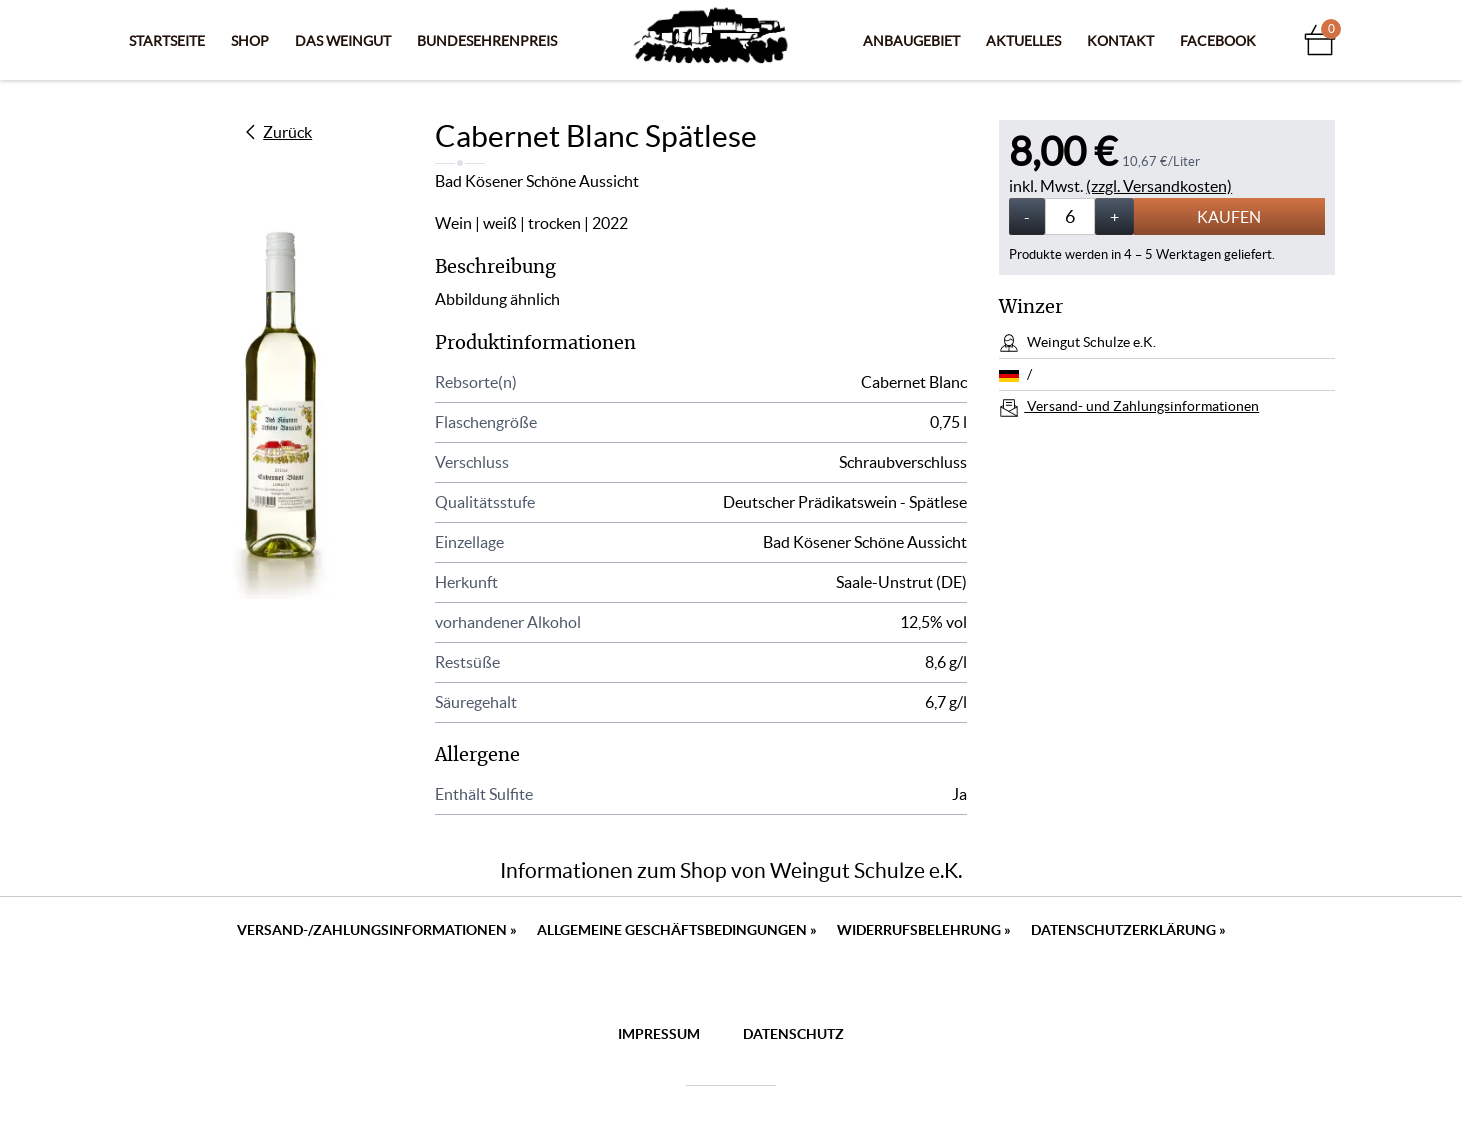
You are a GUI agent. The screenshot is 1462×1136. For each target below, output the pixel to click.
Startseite (167, 41)
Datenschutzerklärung (1128, 930)
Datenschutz (793, 1034)
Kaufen (1229, 217)
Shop (250, 41)
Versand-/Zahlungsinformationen (377, 930)
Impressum (659, 1034)
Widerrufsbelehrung (924, 930)
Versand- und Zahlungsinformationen (1141, 406)
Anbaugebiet (911, 41)
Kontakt (1120, 41)
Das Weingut (343, 41)
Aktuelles (1023, 41)
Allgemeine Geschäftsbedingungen (677, 930)
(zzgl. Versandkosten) (1159, 186)
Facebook (1218, 41)
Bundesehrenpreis (487, 41)
